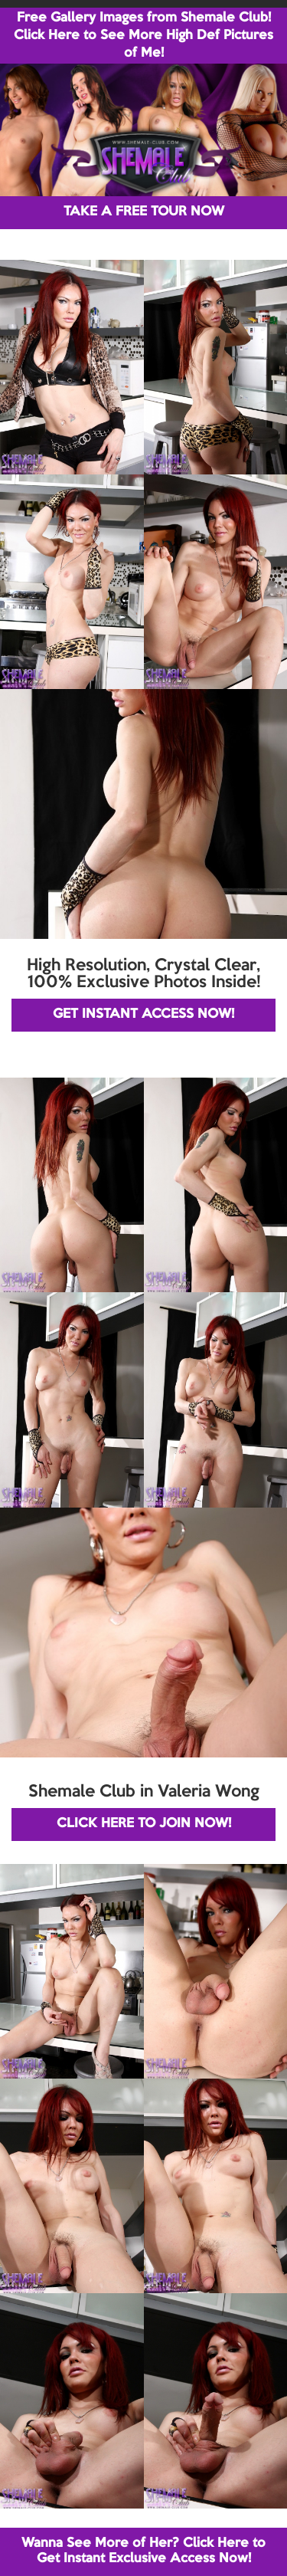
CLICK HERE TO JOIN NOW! (144, 1823)
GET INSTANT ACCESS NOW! (143, 1014)
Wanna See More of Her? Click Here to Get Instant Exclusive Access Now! (143, 2551)
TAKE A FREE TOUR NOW (144, 212)
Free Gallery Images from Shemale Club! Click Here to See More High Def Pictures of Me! (143, 35)
